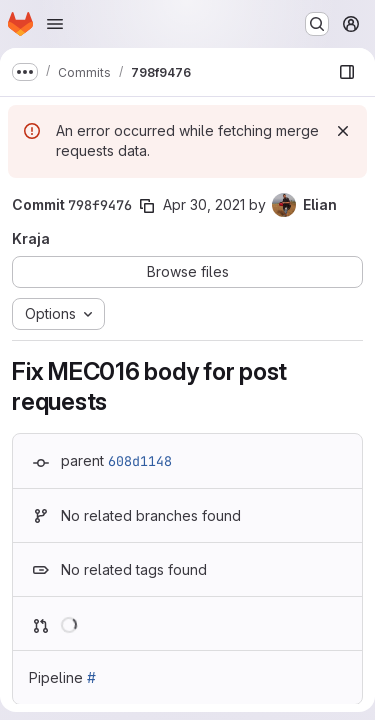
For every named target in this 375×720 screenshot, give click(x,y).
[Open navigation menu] (55, 24)
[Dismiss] (343, 131)
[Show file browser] (347, 72)
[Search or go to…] (317, 24)
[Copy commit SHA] (147, 206)
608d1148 (140, 461)
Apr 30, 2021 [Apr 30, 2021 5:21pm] (204, 204)
